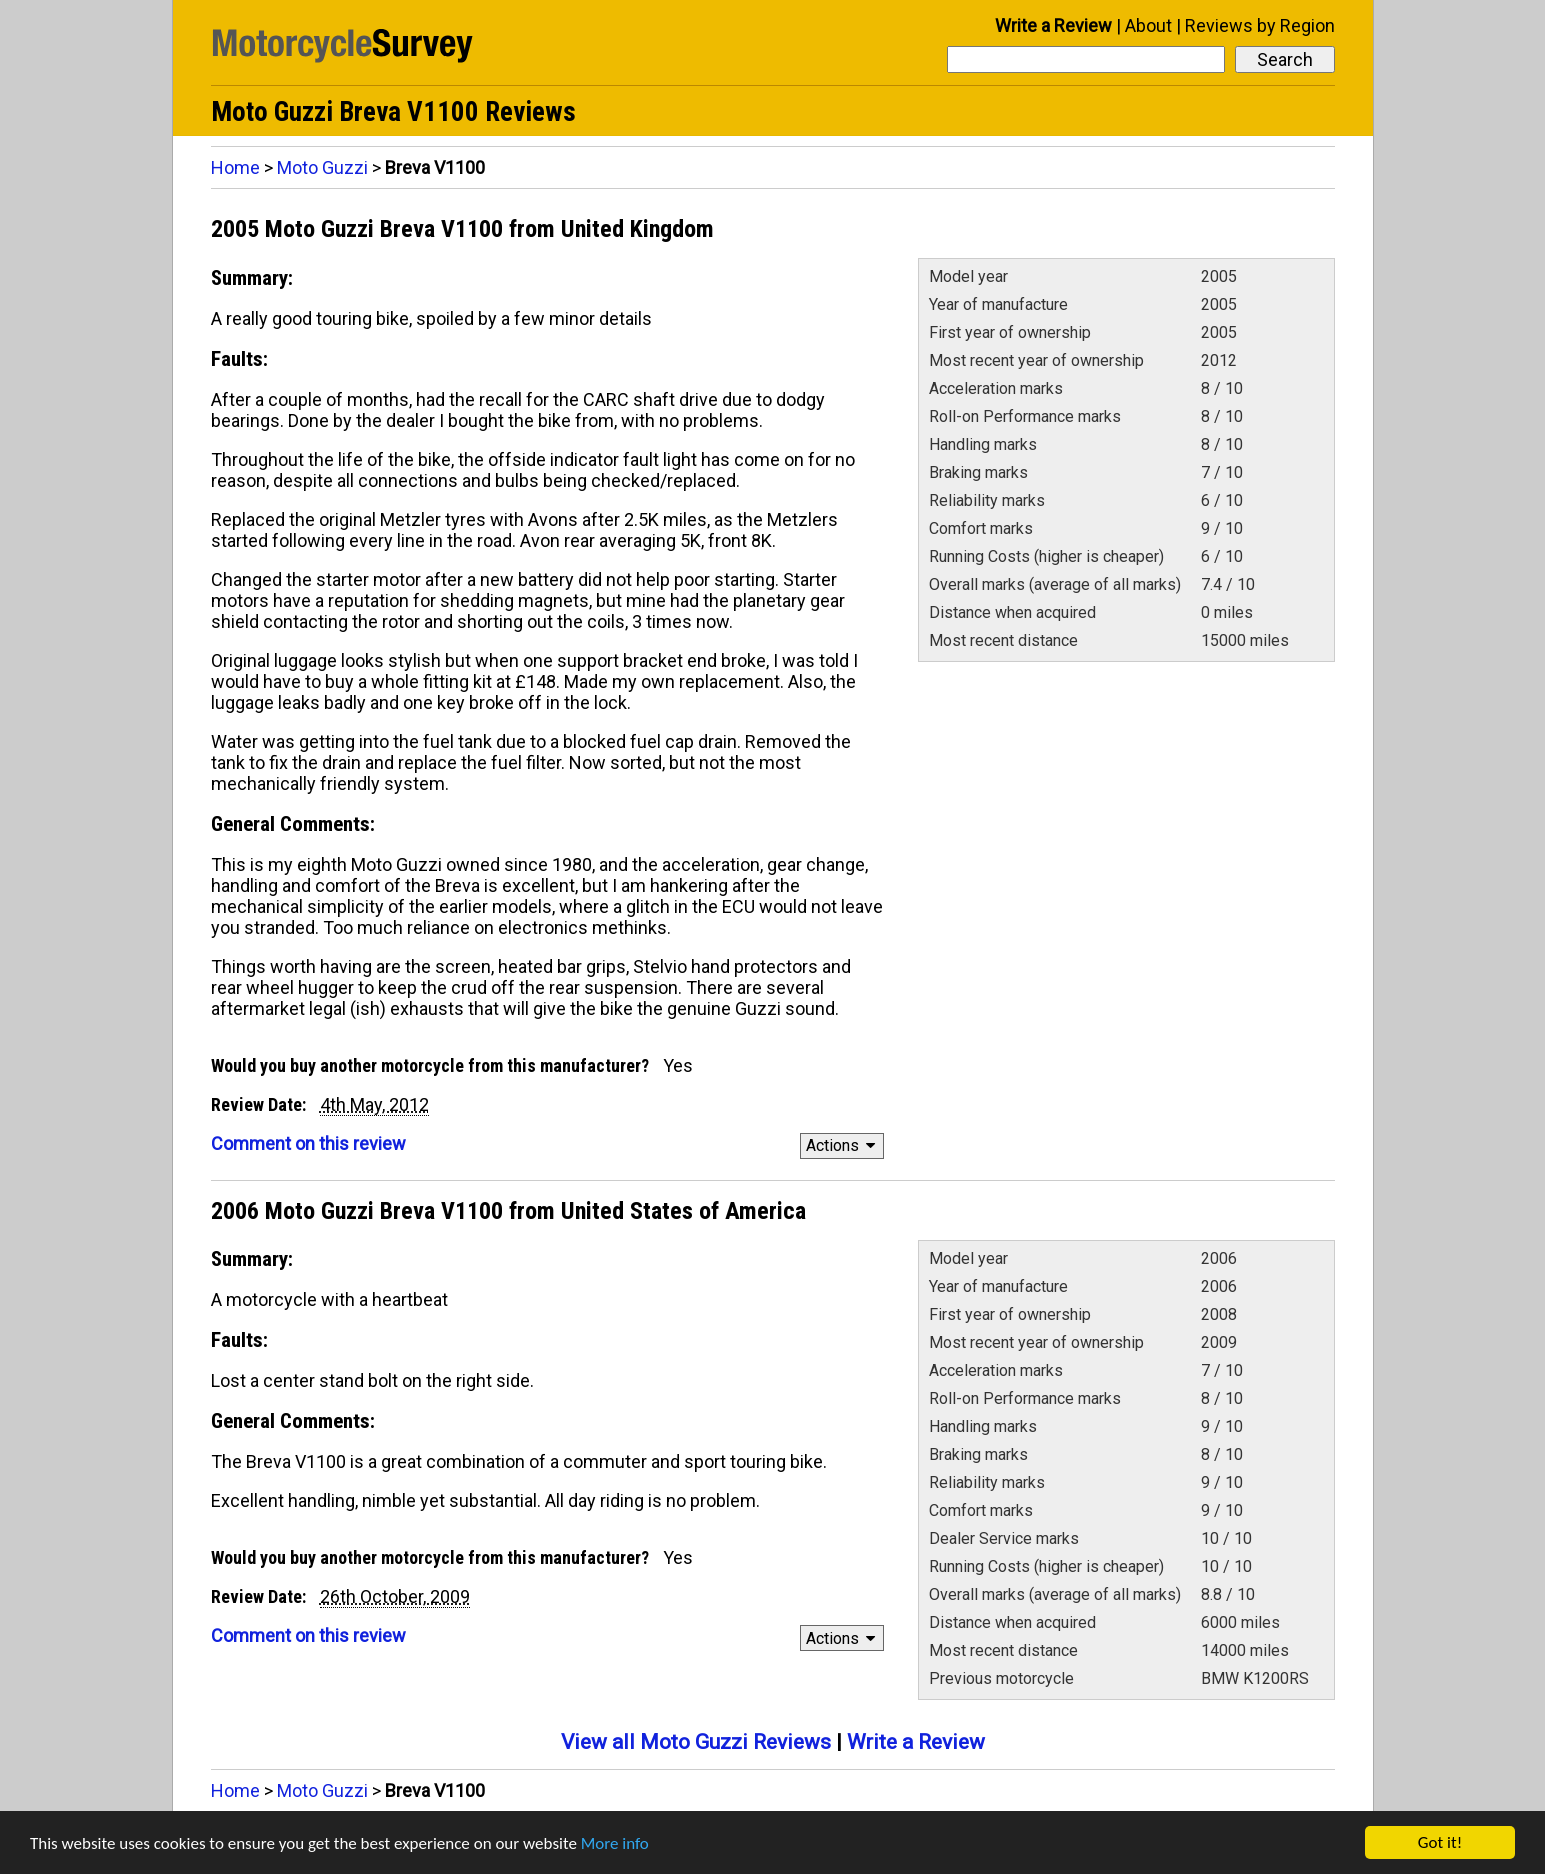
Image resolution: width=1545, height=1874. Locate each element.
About (1148, 25)
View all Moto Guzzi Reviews (696, 1742)
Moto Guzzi (322, 167)
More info (615, 1843)
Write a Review (1053, 25)
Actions (843, 1145)
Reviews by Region (1260, 25)
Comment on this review (308, 1143)
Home (235, 167)
